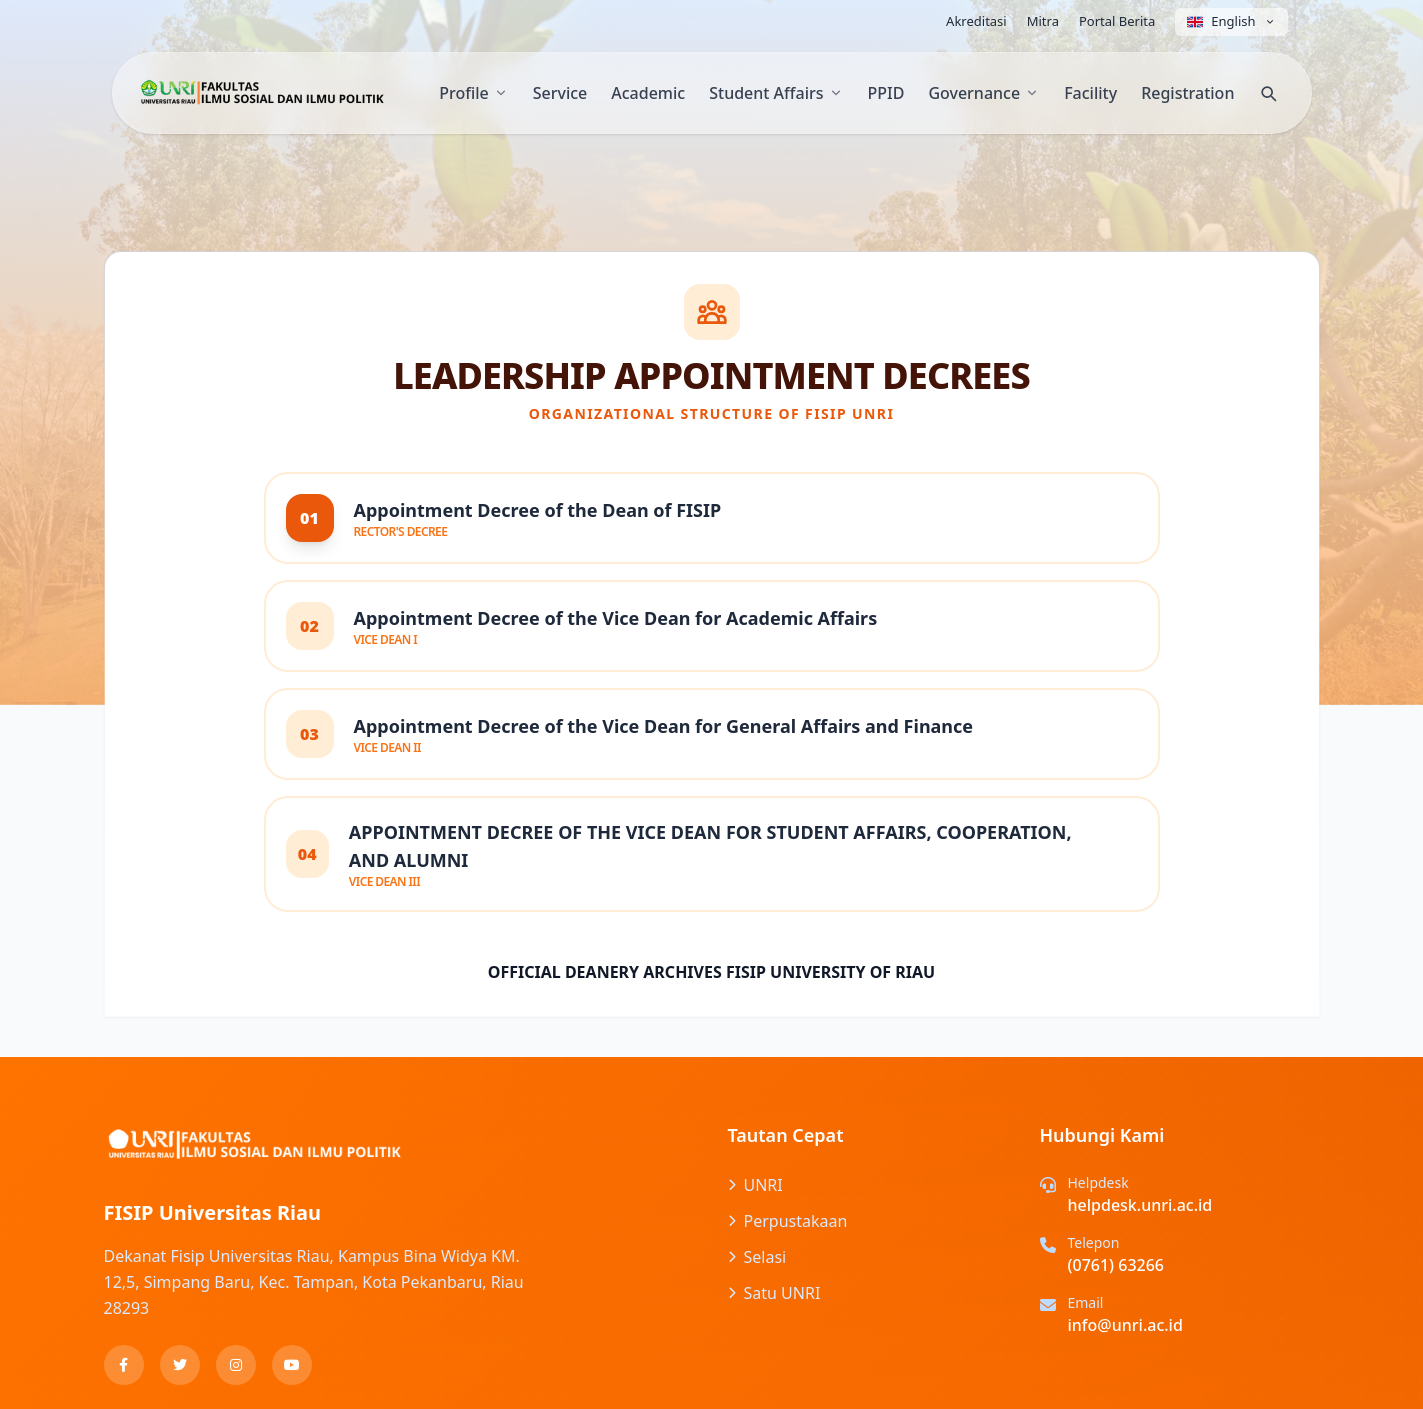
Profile (474, 93)
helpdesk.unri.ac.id (1140, 1205)
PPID (886, 93)
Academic (648, 93)
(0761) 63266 (1116, 1265)
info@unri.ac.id (1125, 1325)
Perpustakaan (788, 1221)
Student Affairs (776, 93)
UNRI (755, 1185)
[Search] (1268, 93)
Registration (1187, 93)
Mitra (1043, 21)
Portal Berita (1117, 21)
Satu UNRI (774, 1293)
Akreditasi (976, 21)
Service (560, 93)
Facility (1090, 93)
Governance (984, 93)
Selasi (757, 1257)
